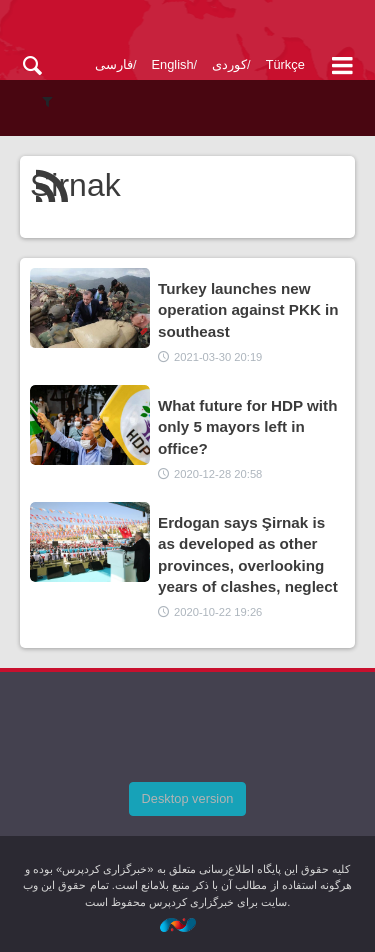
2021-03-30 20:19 (218, 357)
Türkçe (285, 64)
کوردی (229, 64)
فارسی (114, 64)
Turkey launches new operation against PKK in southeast (248, 310)
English (173, 64)
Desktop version (188, 798)
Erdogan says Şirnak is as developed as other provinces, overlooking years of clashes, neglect (248, 554)
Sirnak (75, 185)
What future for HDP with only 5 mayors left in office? (247, 427)
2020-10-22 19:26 (218, 612)
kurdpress (187, 27)
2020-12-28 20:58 (218, 474)
